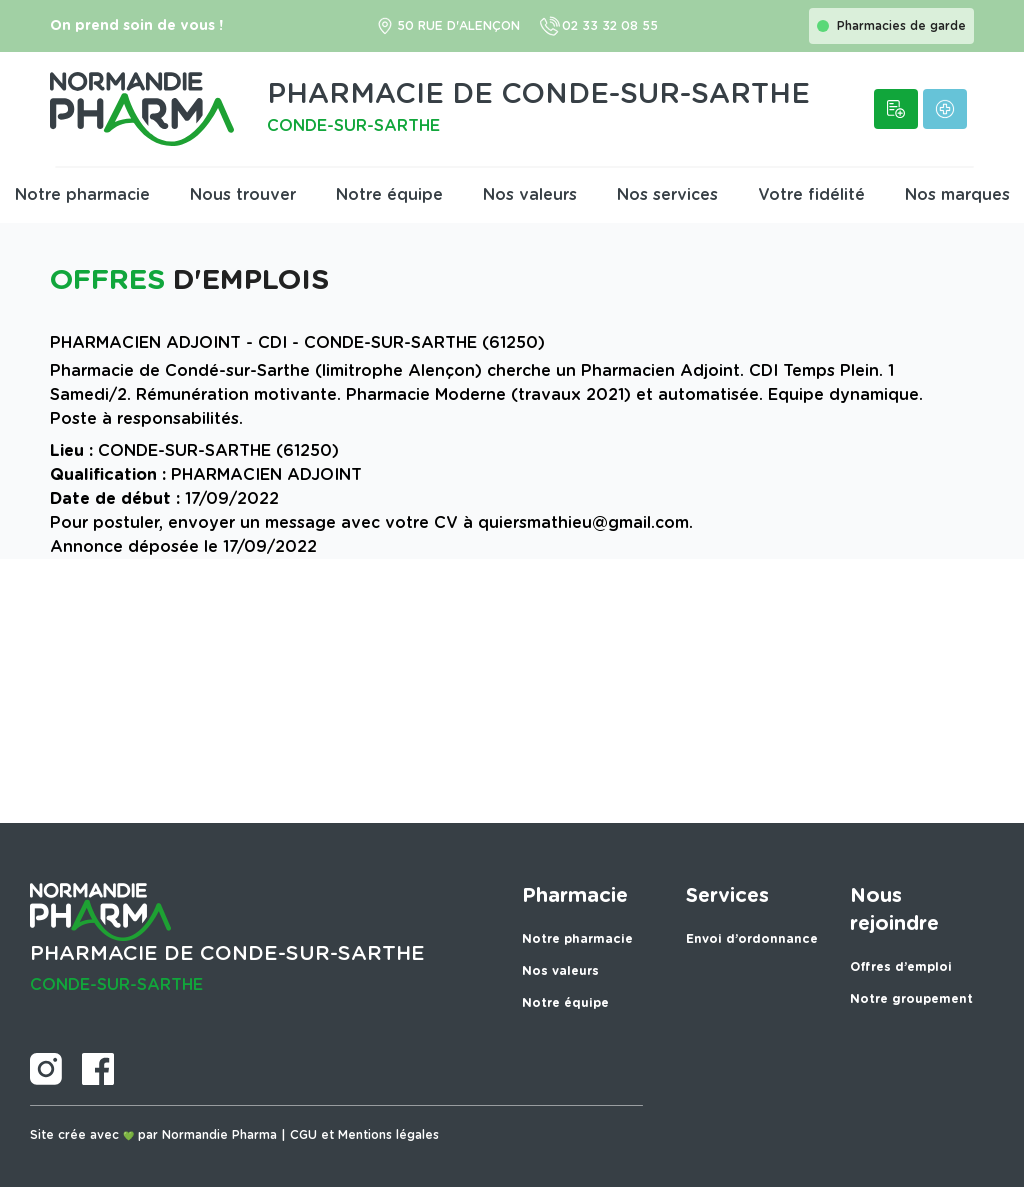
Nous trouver (243, 195)
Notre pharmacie (82, 195)
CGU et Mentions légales (364, 1135)
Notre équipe (389, 195)
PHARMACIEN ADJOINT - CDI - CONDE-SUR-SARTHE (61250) (297, 343)
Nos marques (957, 195)
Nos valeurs (530, 195)
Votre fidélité (811, 195)
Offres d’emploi (901, 967)
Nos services (667, 195)
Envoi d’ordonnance (752, 939)
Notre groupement (911, 999)
